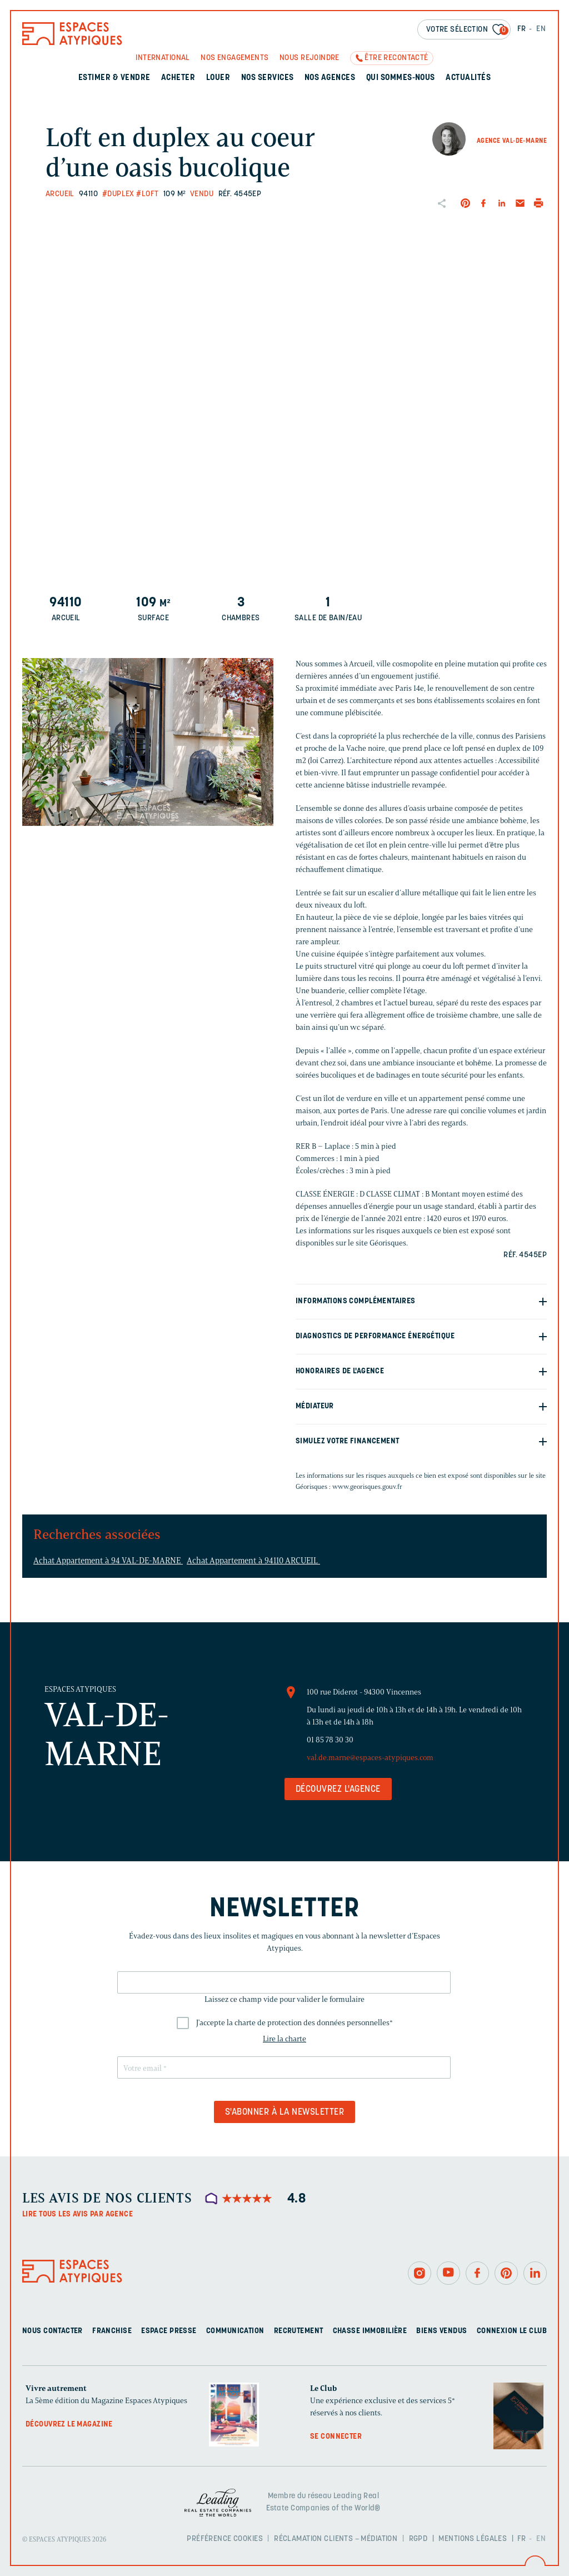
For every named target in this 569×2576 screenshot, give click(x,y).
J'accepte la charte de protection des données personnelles (294, 2022)
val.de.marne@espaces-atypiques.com (370, 1757)
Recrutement (298, 2331)
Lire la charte (284, 2039)
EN (541, 29)
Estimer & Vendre (114, 78)
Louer (218, 78)
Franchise (112, 2331)
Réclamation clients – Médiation (335, 2539)
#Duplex (118, 194)
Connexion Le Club (512, 2331)
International (162, 58)
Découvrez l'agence (338, 1789)
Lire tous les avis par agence (77, 2214)
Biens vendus (441, 2331)
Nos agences (330, 78)
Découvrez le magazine (69, 2424)
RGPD (418, 2539)
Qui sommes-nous (400, 78)
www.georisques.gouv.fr (367, 1486)
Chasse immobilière (370, 2331)
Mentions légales (472, 2539)
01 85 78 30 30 (330, 1740)
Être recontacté (396, 58)
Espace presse (168, 2331)
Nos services (267, 78)
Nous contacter (52, 2331)
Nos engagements (234, 58)
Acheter (178, 78)
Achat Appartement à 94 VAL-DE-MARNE (108, 1561)
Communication (235, 2331)
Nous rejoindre (309, 58)
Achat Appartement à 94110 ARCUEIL (253, 1561)
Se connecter (336, 2437)
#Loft (147, 194)
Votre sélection (467, 30)
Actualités (468, 78)
